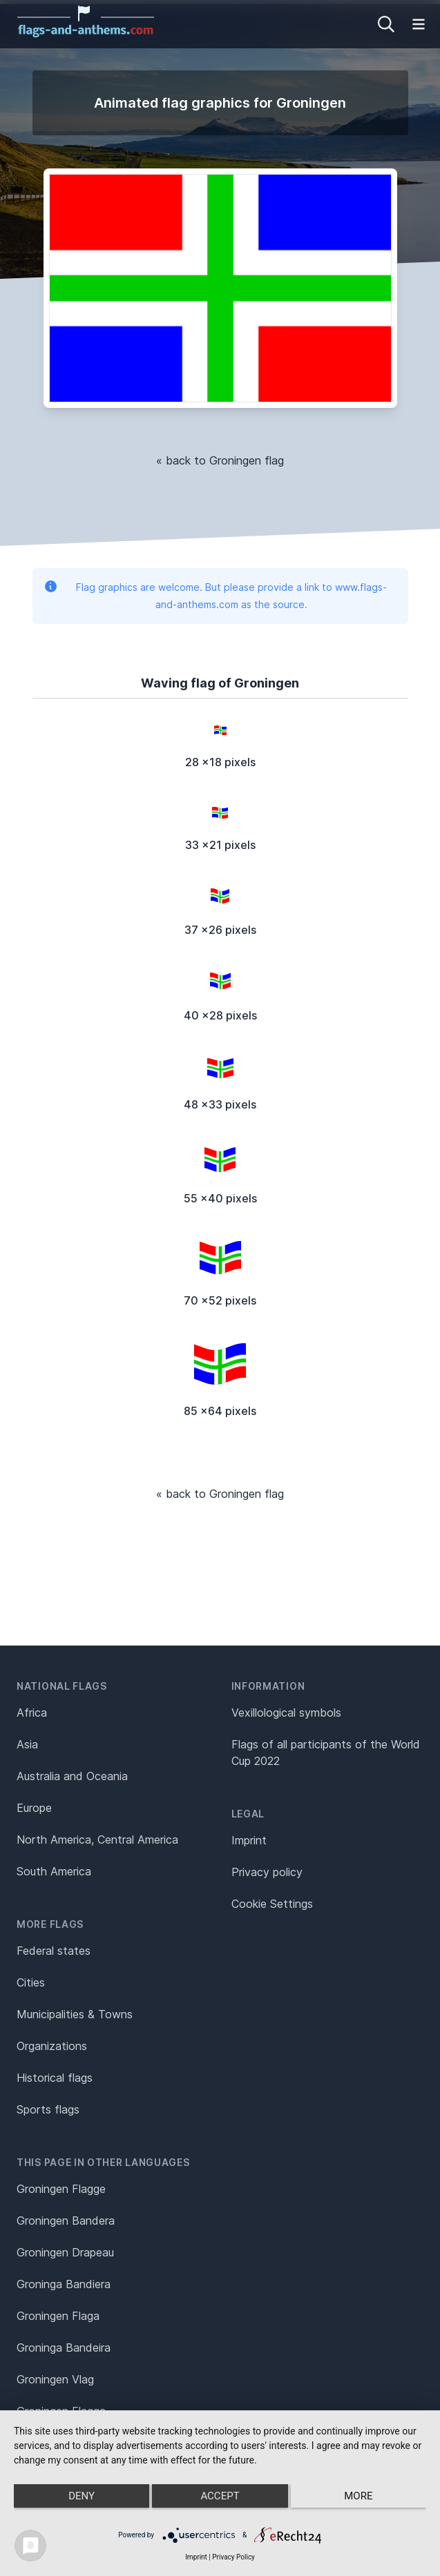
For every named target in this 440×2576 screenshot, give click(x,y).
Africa (32, 1712)
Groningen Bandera (66, 2220)
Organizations (52, 2046)
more (358, 2496)
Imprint (249, 1840)
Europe (34, 1808)
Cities (31, 1982)
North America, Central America (97, 1839)
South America (54, 1871)
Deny (81, 2496)
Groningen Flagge (61, 2189)
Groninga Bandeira (64, 2347)
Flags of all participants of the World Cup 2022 (325, 1752)
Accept (219, 2496)
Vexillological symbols (286, 1712)
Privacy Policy (233, 2557)
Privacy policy (267, 1872)
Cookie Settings (272, 1904)
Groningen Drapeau (65, 2252)
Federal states (53, 1951)
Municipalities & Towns (75, 2014)
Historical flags (55, 2078)
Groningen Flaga (58, 2316)
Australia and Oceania (72, 1776)
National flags (62, 1686)
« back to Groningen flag (220, 460)
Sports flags (48, 2109)
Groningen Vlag (55, 2379)
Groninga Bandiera (64, 2284)
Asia (27, 1744)
